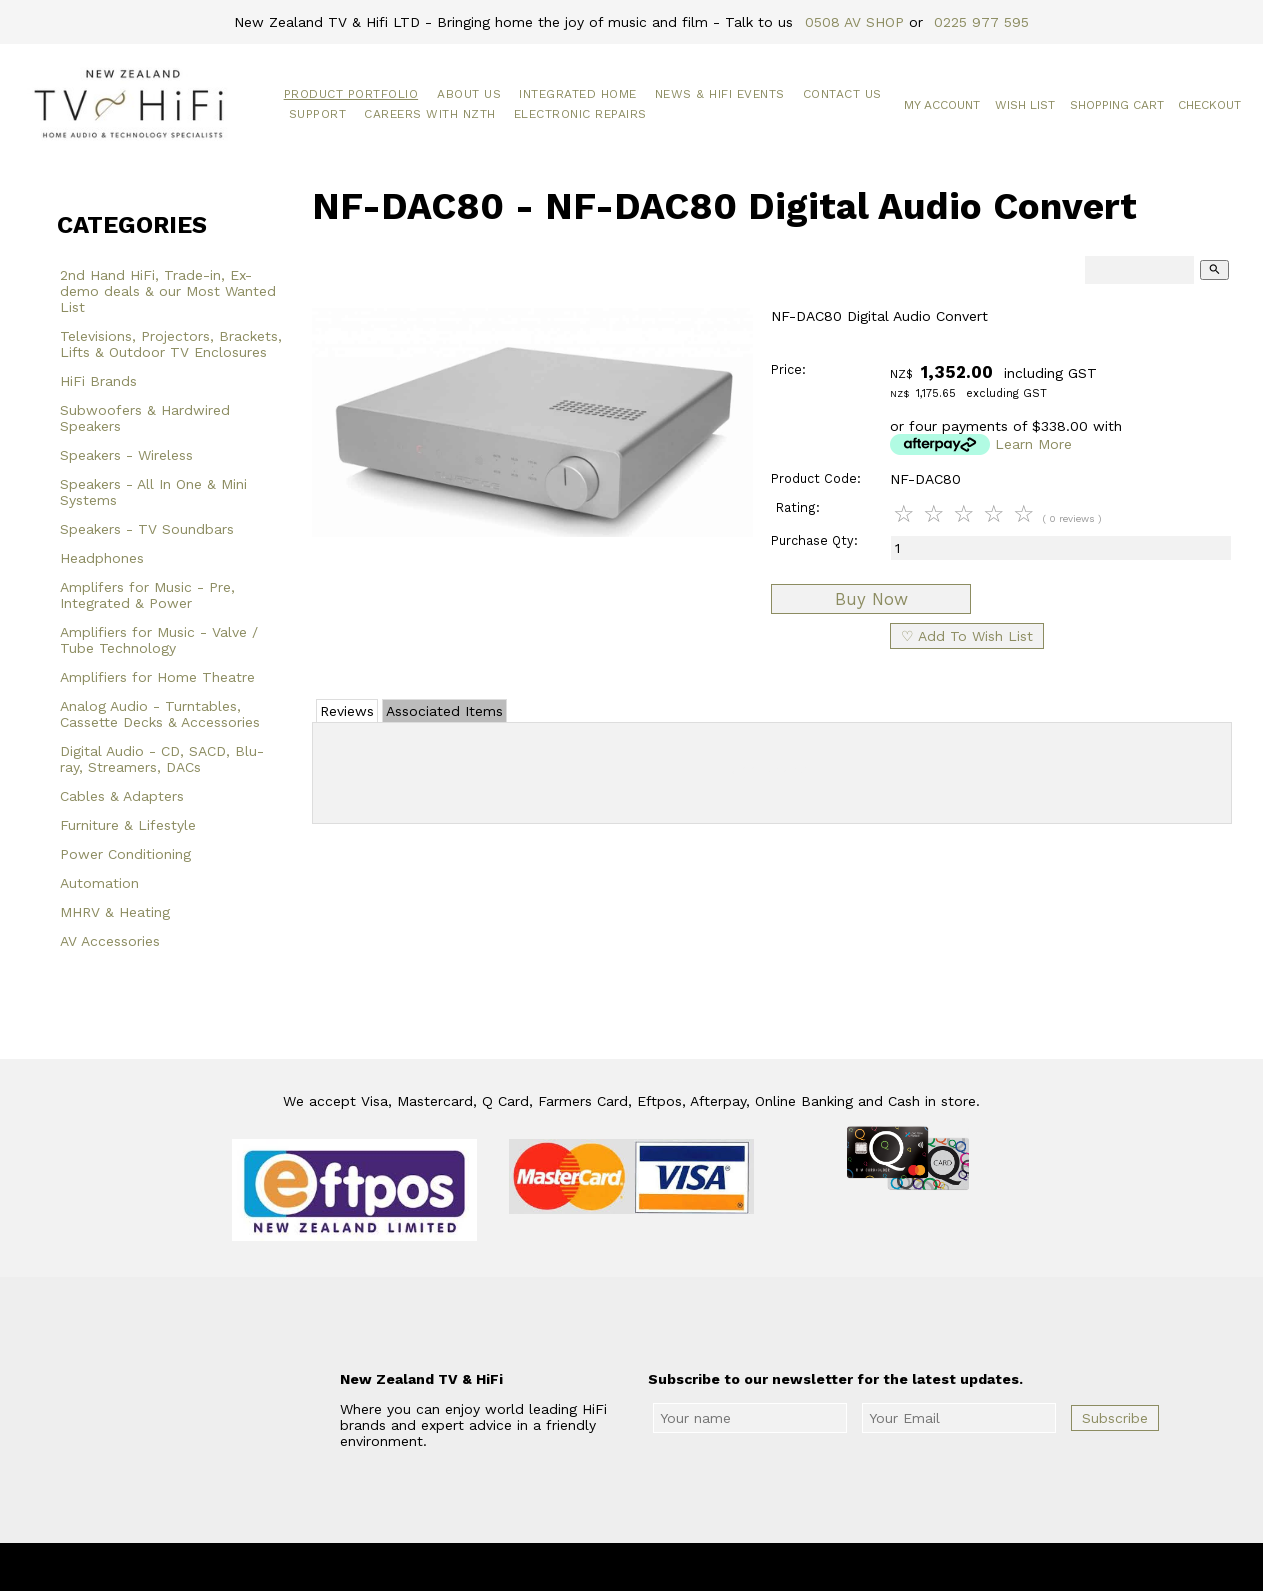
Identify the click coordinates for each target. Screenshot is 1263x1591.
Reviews (347, 711)
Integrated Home (578, 94)
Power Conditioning (125, 854)
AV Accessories (110, 941)
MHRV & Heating (115, 912)
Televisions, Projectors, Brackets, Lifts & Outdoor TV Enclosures (171, 344)
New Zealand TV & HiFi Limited (685, 1567)
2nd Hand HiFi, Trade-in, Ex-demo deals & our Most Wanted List (168, 291)
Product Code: (816, 478)
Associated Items (444, 711)
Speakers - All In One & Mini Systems (153, 492)
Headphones (102, 558)
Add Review (771, 769)
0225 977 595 (981, 22)
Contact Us (842, 94)
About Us (469, 94)
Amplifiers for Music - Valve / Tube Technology (159, 640)
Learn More (1033, 444)
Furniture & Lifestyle (128, 825)
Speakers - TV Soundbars (147, 529)
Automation (99, 883)
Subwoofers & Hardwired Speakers (145, 418)
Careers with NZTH (430, 114)
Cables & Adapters (122, 796)
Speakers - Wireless (126, 455)
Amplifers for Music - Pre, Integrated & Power (147, 595)
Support (318, 114)
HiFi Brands (98, 381)
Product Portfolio (351, 94)
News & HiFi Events (720, 94)
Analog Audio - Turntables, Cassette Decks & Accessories (160, 714)
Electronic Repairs (580, 114)
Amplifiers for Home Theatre (157, 677)
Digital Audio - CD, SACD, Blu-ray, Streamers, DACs (162, 759)
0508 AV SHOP (854, 22)
